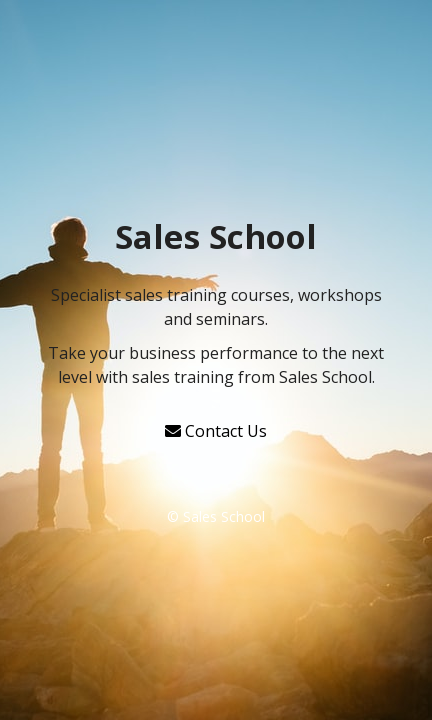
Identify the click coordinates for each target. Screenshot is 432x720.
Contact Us (216, 431)
